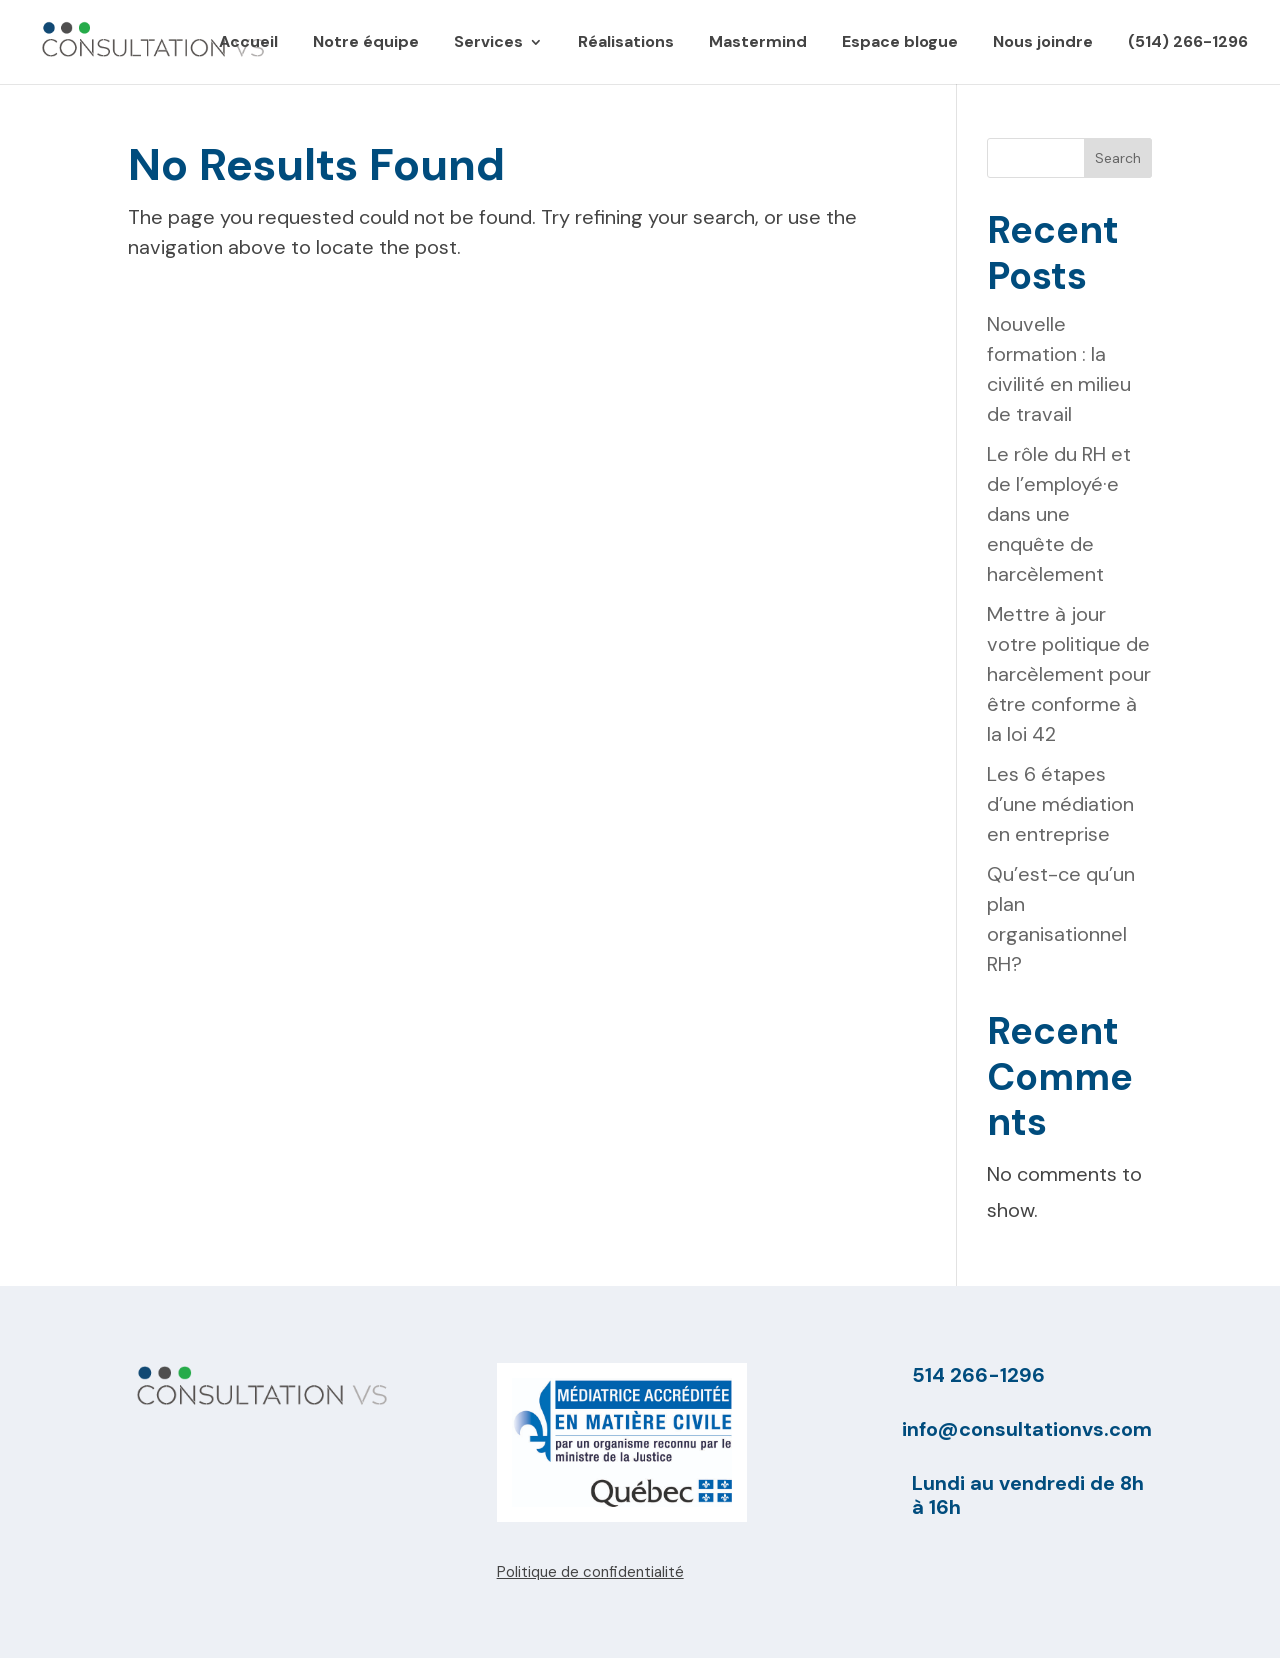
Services (488, 43)
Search (1118, 158)
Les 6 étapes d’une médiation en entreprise (1060, 804)
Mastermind (758, 43)
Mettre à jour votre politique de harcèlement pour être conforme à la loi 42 (1069, 674)
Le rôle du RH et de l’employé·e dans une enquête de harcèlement (1059, 514)
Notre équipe (366, 43)
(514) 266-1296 (1188, 43)
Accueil (248, 43)
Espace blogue (900, 43)
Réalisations (626, 43)
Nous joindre (1043, 43)
